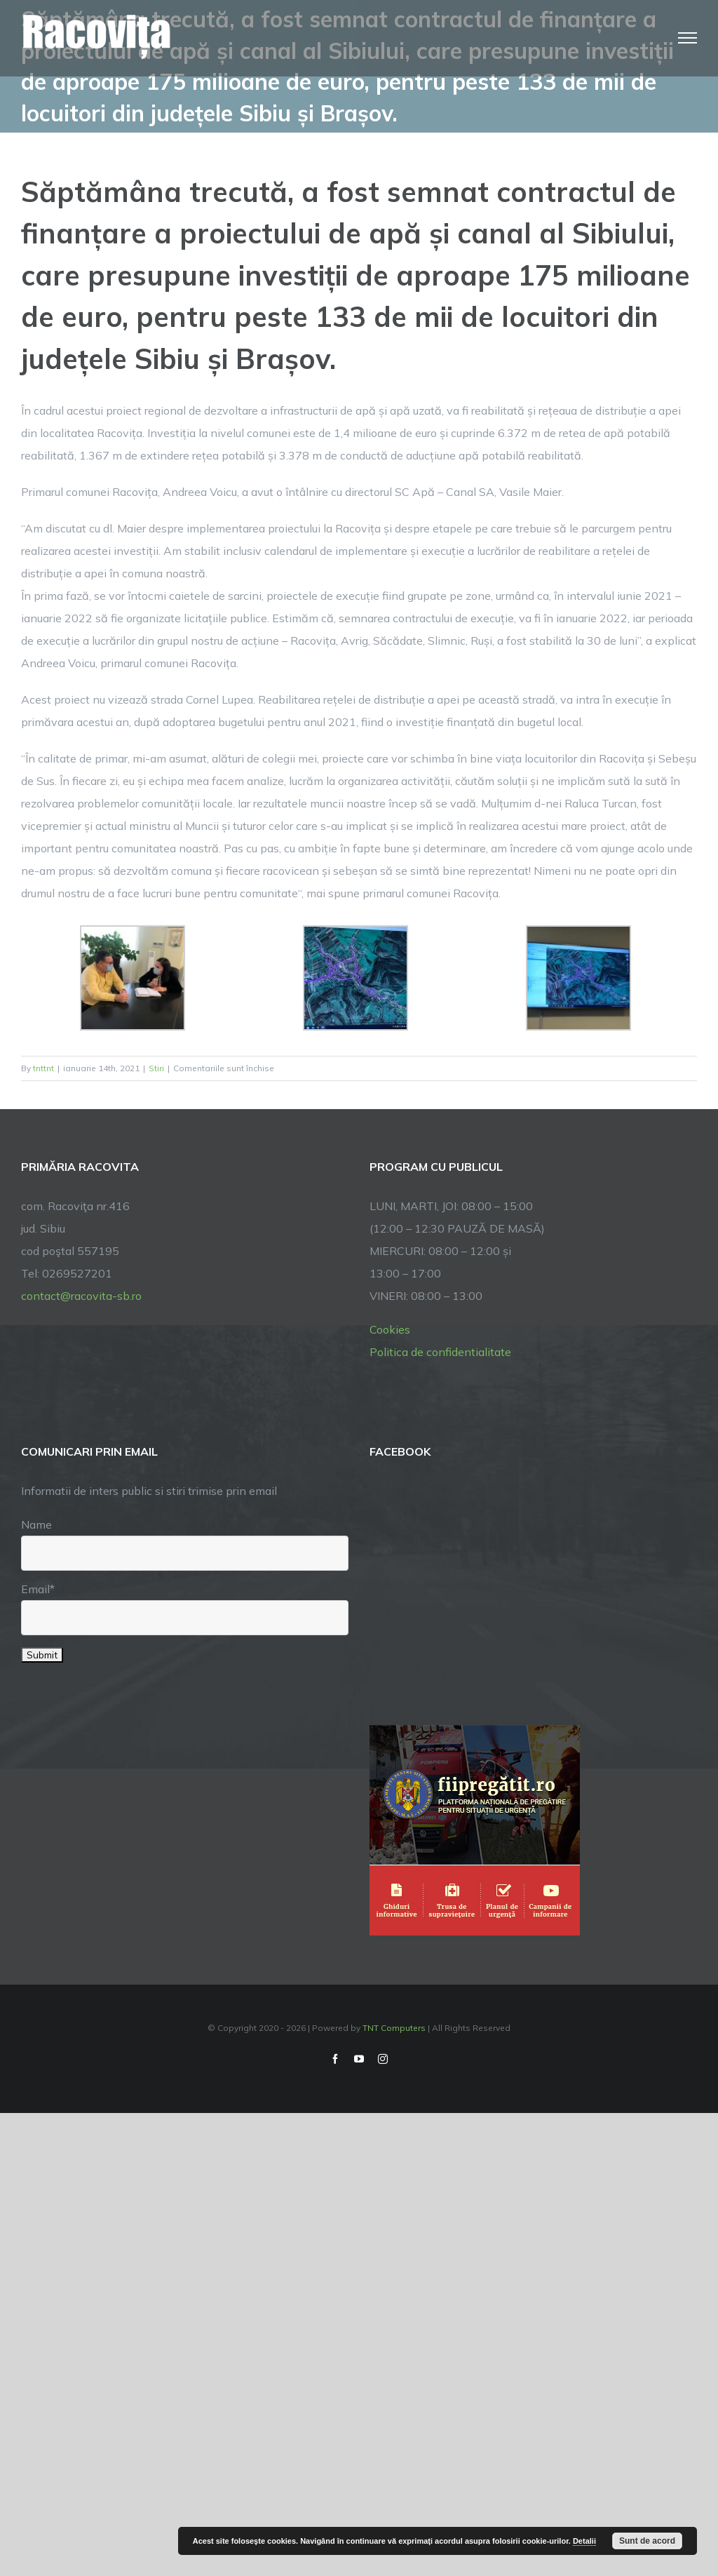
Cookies (390, 1329)
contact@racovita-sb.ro (81, 1296)
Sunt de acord (647, 2541)
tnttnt (43, 1068)
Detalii (584, 2541)
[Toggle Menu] (688, 37)
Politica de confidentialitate (440, 1352)
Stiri (156, 1068)
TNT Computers (394, 2027)
